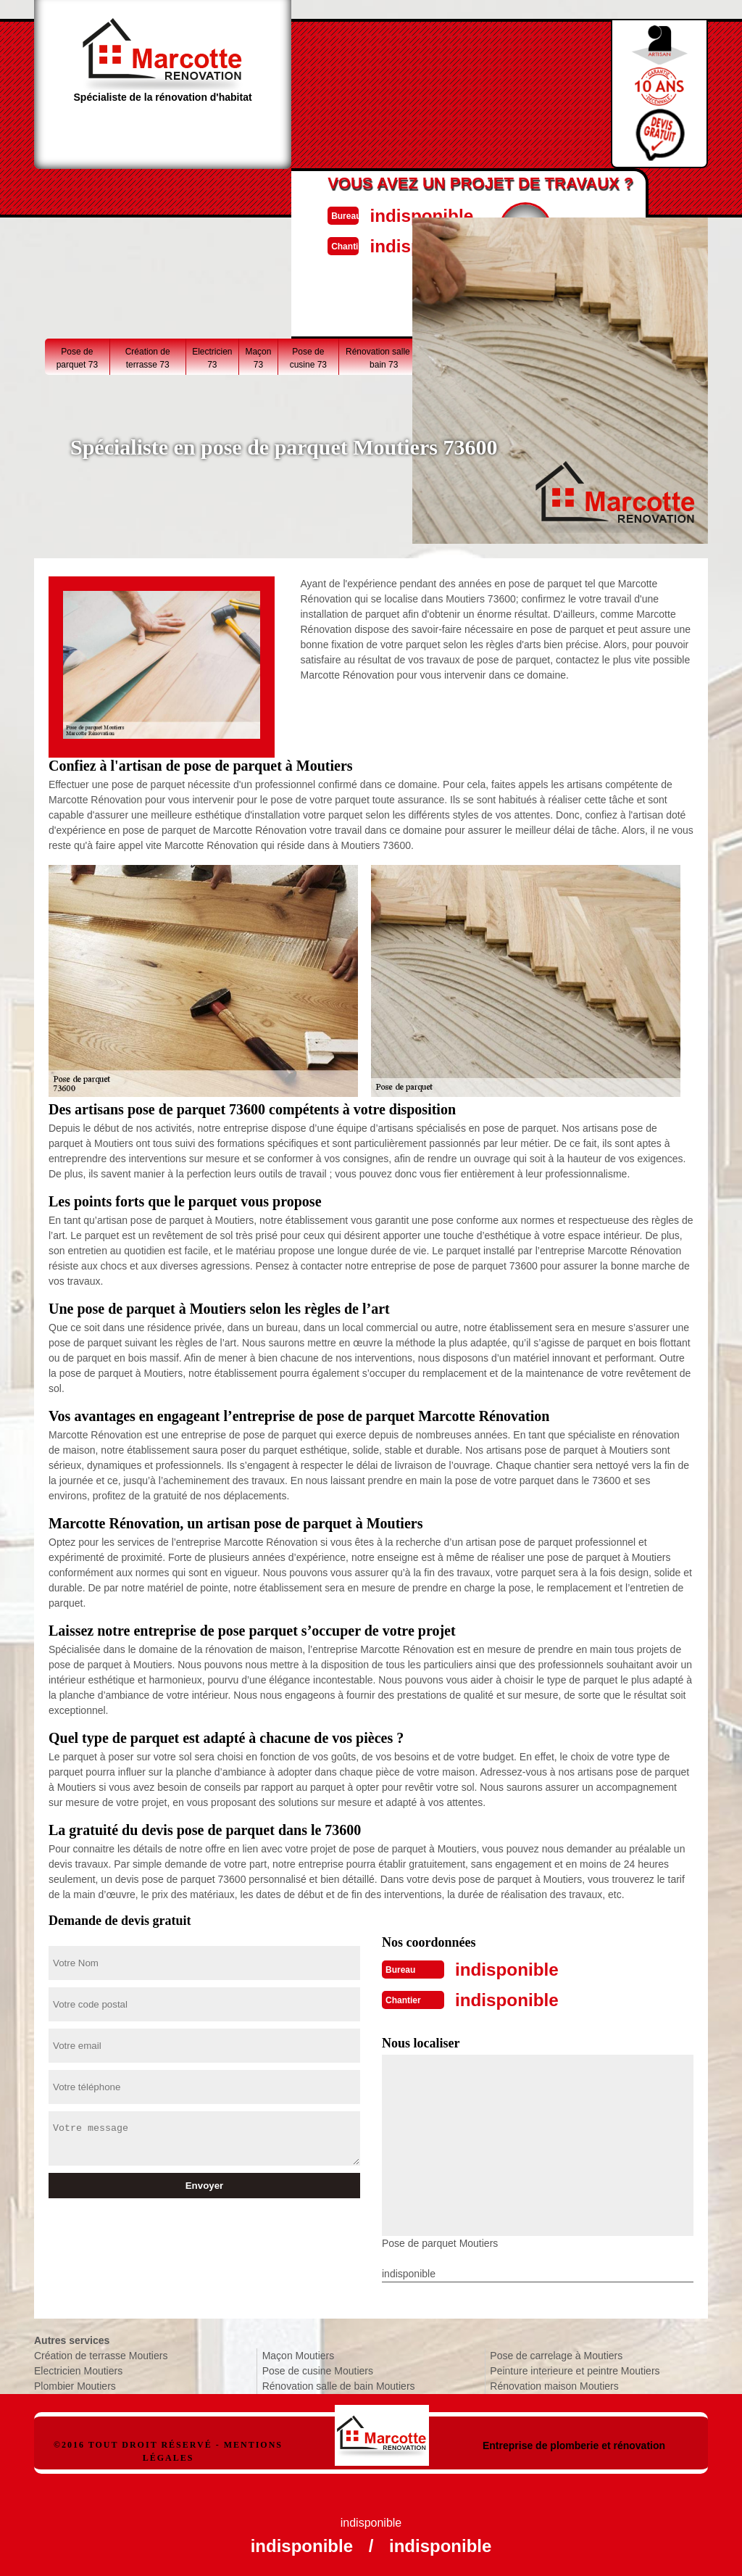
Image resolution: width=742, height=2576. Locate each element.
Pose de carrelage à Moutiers (556, 2352)
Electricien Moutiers (78, 2368)
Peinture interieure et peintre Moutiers (574, 2368)
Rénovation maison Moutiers (554, 2383)
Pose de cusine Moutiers (317, 2368)
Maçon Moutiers (298, 2352)
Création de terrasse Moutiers (100, 2352)
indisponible (404, 214)
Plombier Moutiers (75, 2383)
